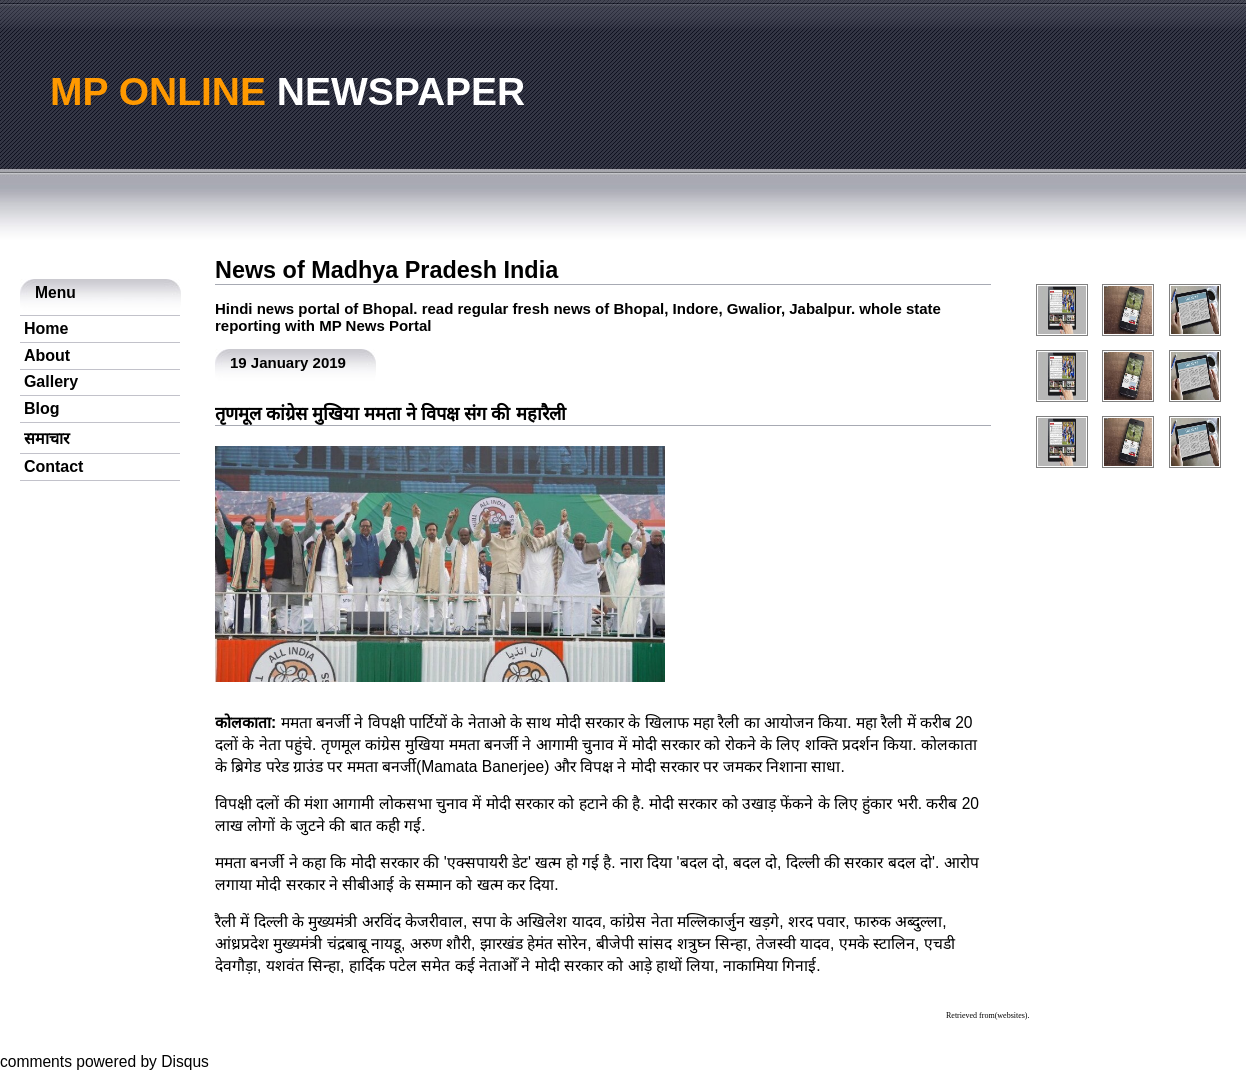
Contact (54, 466)
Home (46, 328)
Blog (42, 408)
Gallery (51, 381)
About (47, 355)
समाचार (47, 438)
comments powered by (104, 1061)
